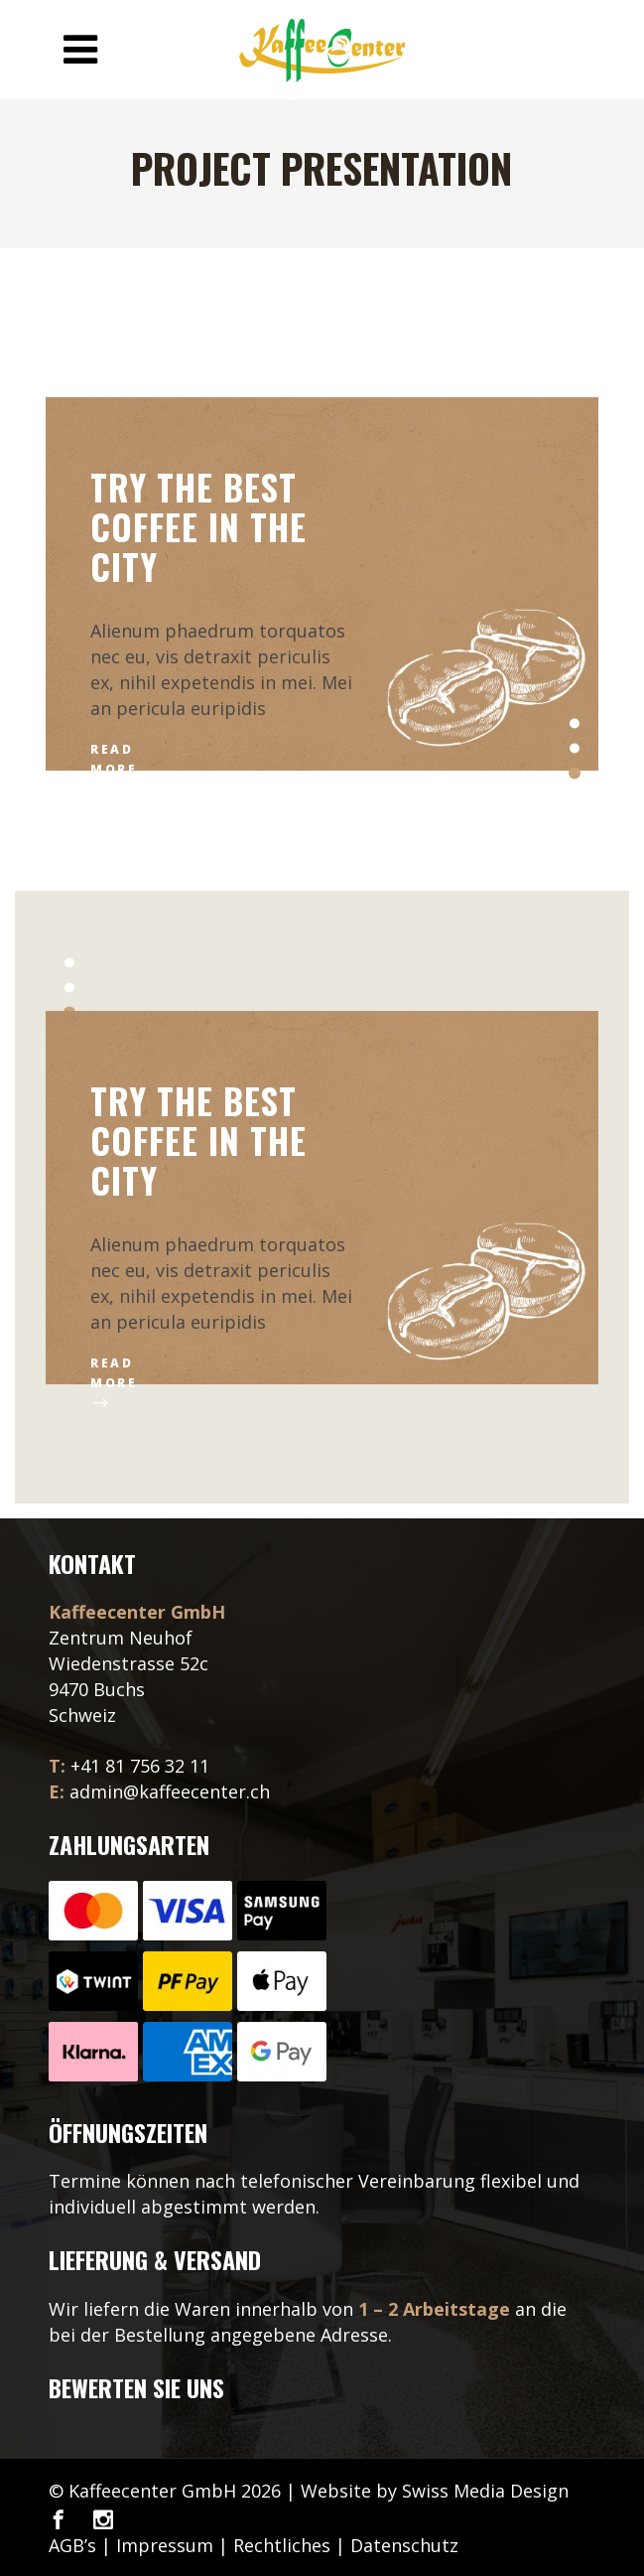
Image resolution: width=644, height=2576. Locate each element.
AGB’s (72, 2545)
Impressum (164, 2545)
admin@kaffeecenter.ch (169, 1791)
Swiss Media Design (485, 2491)
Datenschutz (404, 2545)
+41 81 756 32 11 (139, 1766)
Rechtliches (281, 2545)
